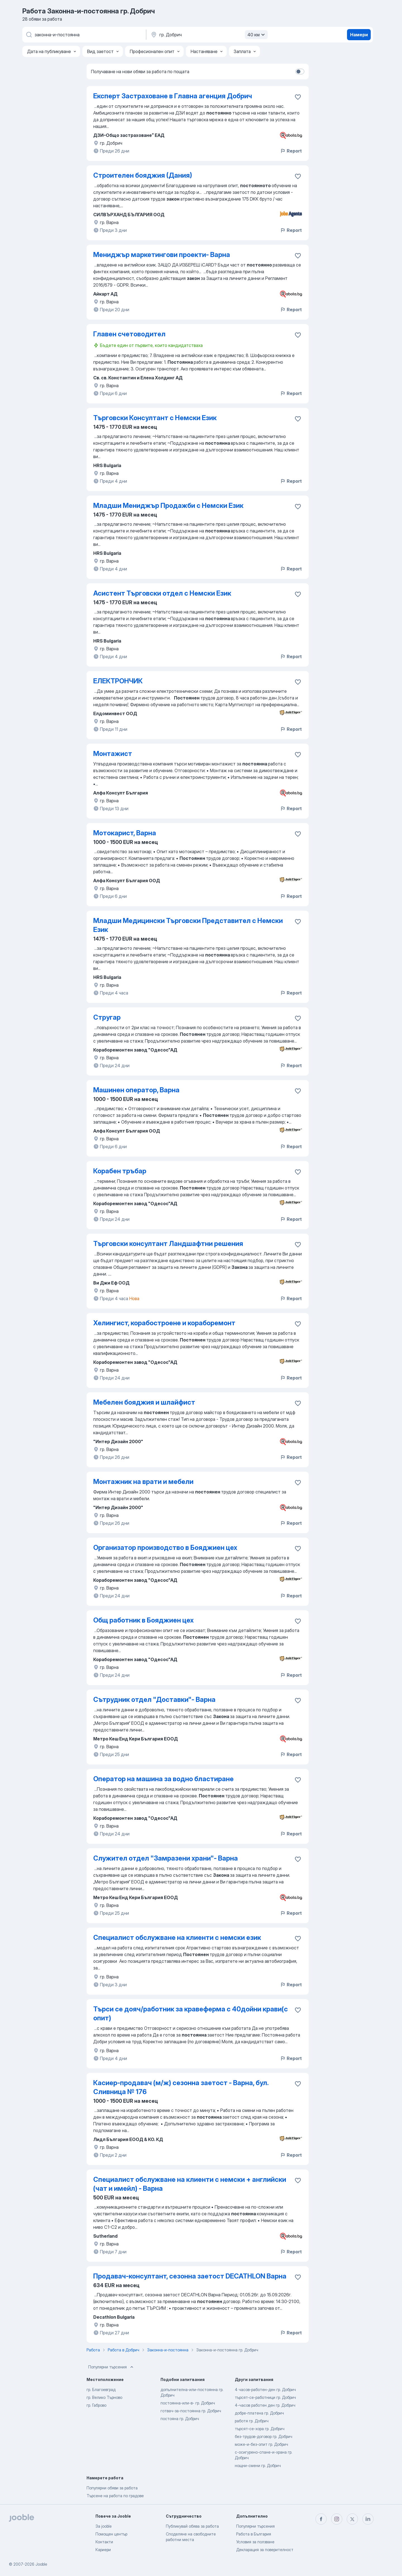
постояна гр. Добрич (180, 2418)
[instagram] (336, 2519)
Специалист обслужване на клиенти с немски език (177, 1937)
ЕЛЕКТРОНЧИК (118, 681)
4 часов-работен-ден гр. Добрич (265, 2389)
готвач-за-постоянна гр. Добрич (191, 2410)
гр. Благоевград (101, 2389)
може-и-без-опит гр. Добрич (261, 2444)
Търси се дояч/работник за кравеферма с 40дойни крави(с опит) (190, 2013)
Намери (359, 34)
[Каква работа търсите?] (83, 34)
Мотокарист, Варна (124, 833)
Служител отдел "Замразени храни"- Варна (165, 1858)
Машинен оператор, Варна (136, 1090)
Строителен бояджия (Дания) (142, 175)
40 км (256, 34)
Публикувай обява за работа (192, 2526)
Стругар (107, 1017)
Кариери (103, 2549)
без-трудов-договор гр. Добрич (263, 2436)
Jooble (41, 2564)
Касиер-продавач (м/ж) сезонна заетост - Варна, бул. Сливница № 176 (180, 2087)
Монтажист (112, 754)
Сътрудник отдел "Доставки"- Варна (154, 1699)
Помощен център (111, 2534)
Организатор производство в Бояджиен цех (165, 1547)
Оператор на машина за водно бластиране (163, 1779)
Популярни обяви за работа (112, 2487)
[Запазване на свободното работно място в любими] (298, 97)
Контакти (104, 2541)
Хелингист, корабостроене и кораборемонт (164, 1323)
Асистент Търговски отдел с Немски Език (162, 593)
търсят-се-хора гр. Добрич (259, 2428)
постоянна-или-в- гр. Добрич (188, 2403)
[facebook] (321, 2519)
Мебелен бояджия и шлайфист (144, 1402)
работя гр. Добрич (252, 2420)
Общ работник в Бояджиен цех (143, 1620)
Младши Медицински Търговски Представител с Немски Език (188, 925)
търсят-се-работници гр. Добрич (265, 2397)
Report (291, 151)
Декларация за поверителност (264, 2549)
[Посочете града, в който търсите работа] (208, 34)
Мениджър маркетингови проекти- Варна (161, 255)
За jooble (103, 2526)
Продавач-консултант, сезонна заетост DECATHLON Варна (189, 2276)
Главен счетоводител (129, 334)
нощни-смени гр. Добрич (258, 2465)
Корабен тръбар (119, 1171)
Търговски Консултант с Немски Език (155, 418)
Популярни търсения (111, 2367)
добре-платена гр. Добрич (259, 2413)
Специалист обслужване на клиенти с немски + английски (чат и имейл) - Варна (189, 2183)
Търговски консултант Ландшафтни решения (168, 1244)
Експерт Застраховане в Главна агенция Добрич (172, 96)
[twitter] (352, 2519)
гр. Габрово (96, 2405)
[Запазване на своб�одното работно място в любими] (298, 1938)
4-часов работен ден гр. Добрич (265, 2405)
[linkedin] (368, 2519)
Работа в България (253, 2534)
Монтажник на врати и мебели (143, 1482)
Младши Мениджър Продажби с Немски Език (168, 505)
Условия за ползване (255, 2541)
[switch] (299, 71)
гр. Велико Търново (104, 2397)
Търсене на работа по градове (115, 2495)
